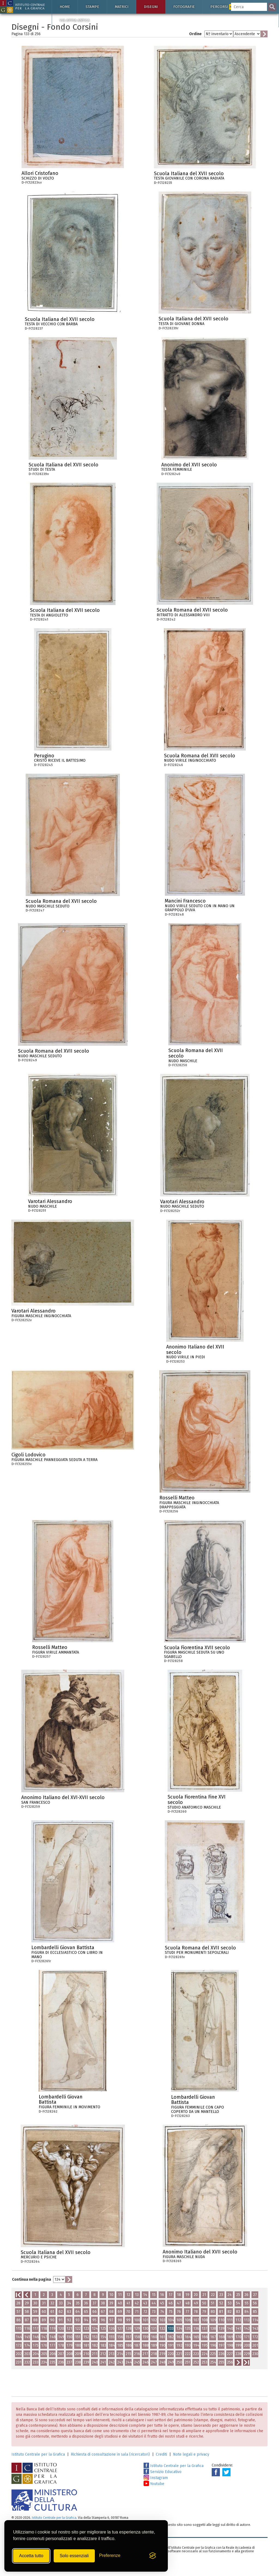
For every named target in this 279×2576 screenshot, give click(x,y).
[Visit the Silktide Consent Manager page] (152, 2555)
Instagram (156, 2477)
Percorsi (222, 7)
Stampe (92, 6)
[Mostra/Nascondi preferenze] (109, 2555)
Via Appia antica (75, 20)
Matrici (121, 6)
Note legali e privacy (191, 2454)
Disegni (151, 6)
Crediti (161, 2454)
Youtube (154, 2483)
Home (65, 6)
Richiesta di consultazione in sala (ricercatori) (110, 2454)
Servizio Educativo (162, 2471)
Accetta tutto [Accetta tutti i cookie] (31, 2555)
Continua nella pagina (31, 2279)
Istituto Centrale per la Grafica (38, 2454)
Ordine (195, 34)
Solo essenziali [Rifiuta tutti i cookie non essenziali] (74, 2555)
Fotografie (184, 6)
